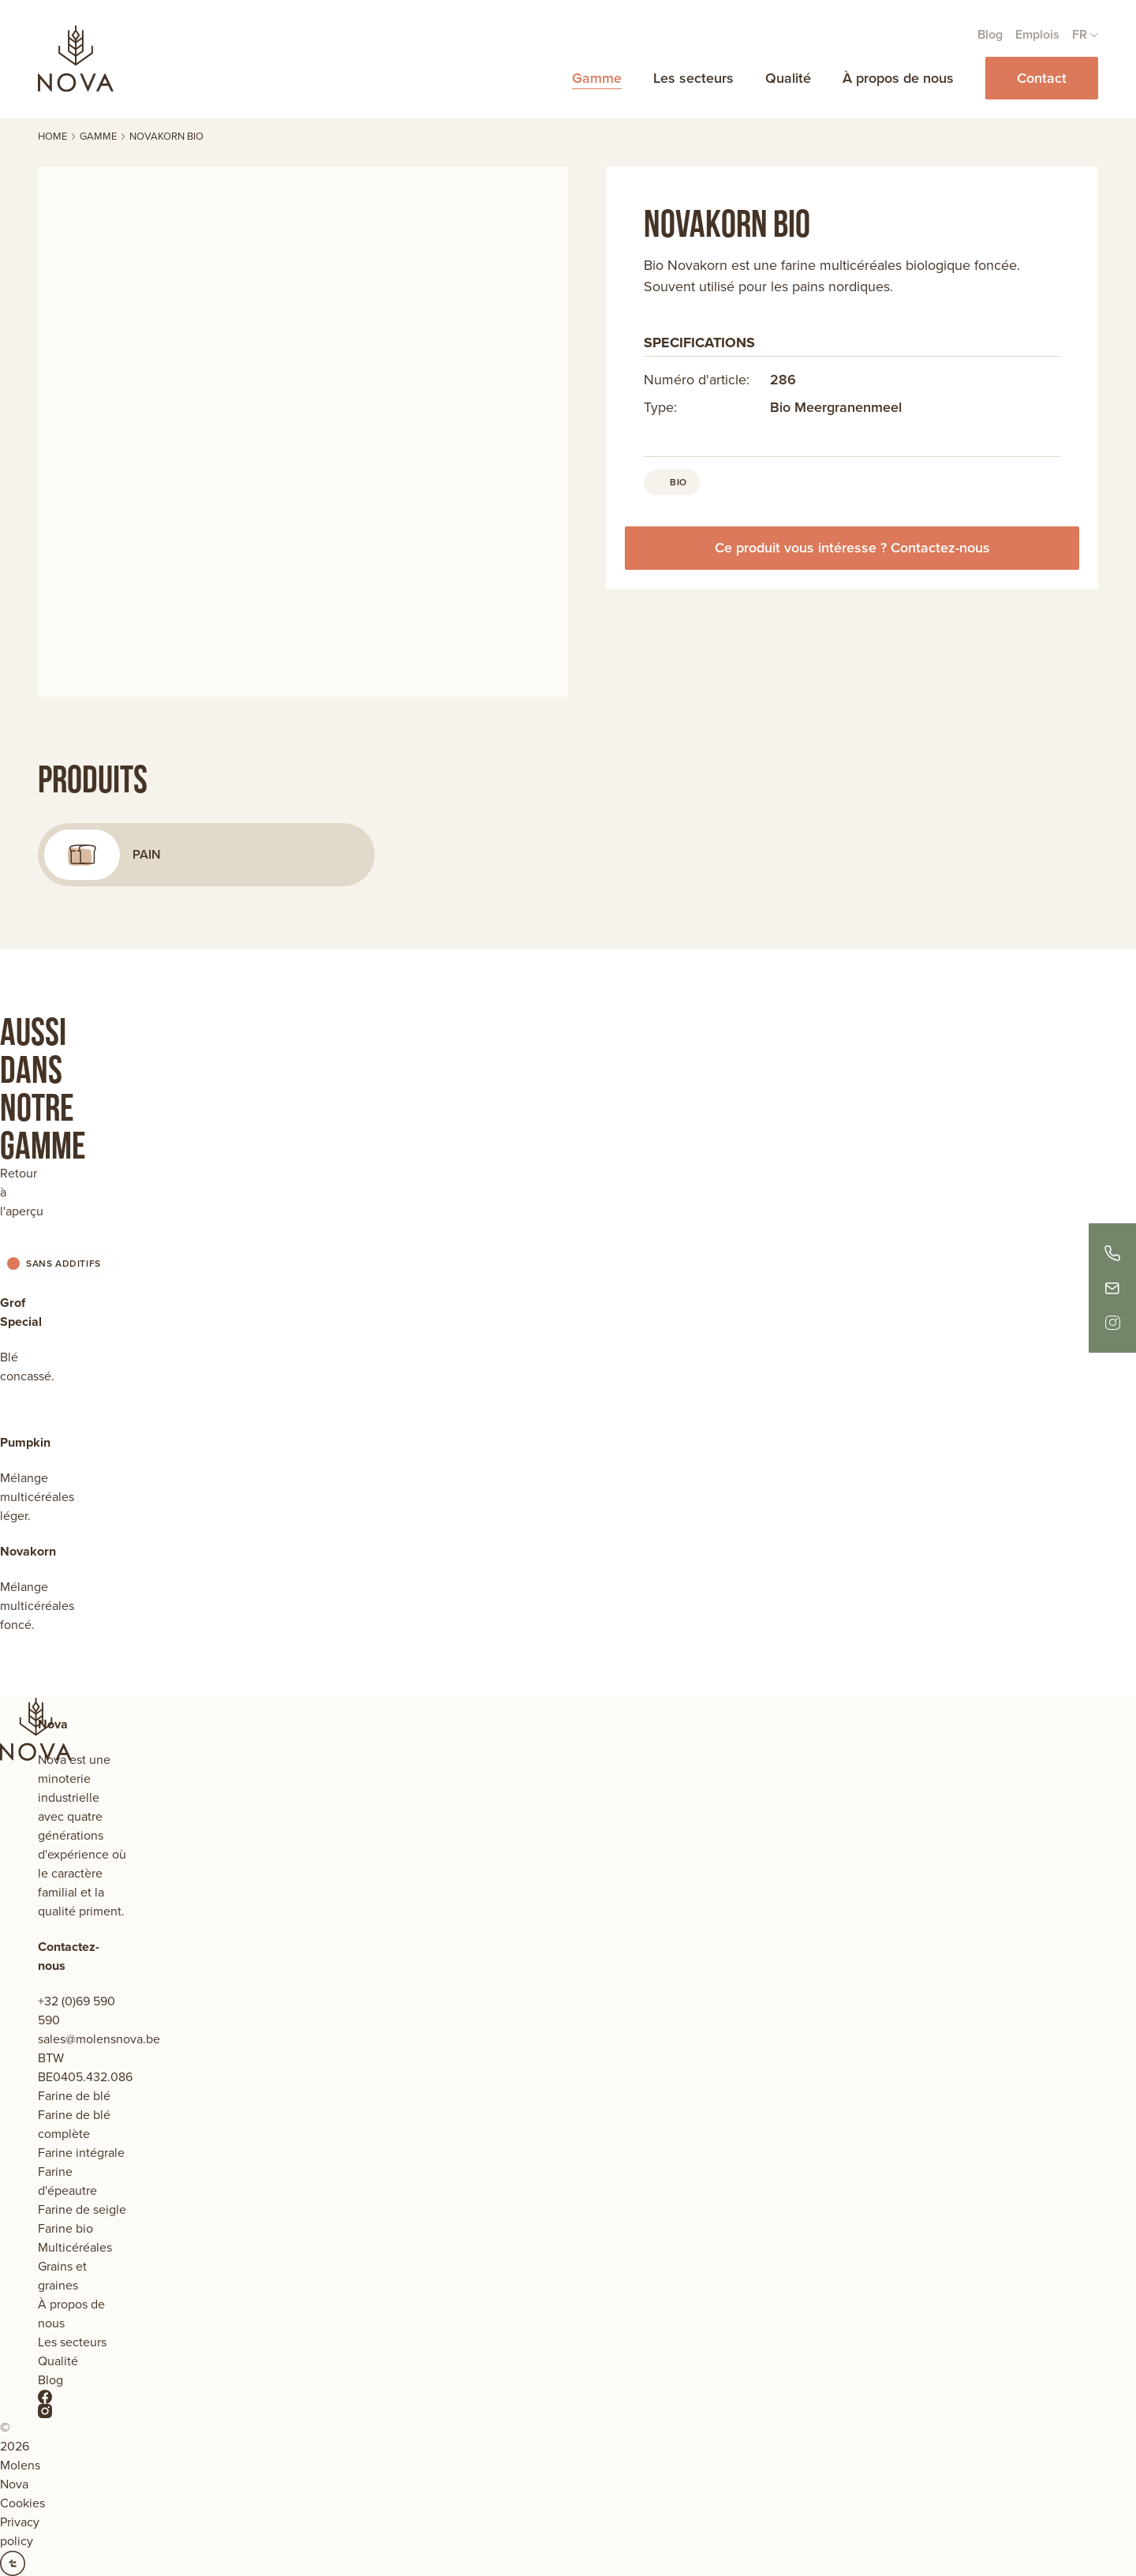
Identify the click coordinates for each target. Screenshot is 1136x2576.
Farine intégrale (81, 2153)
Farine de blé (74, 2096)
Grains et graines (62, 2275)
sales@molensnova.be (99, 2039)
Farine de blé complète (74, 2124)
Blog (990, 34)
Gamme (597, 78)
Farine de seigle (82, 2209)
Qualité (788, 78)
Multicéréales (75, 2247)
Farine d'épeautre (67, 2181)
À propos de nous (898, 78)
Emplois (1037, 34)
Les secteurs (693, 78)
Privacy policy (19, 2531)
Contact (1042, 78)
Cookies (22, 2503)
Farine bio (65, 2228)
